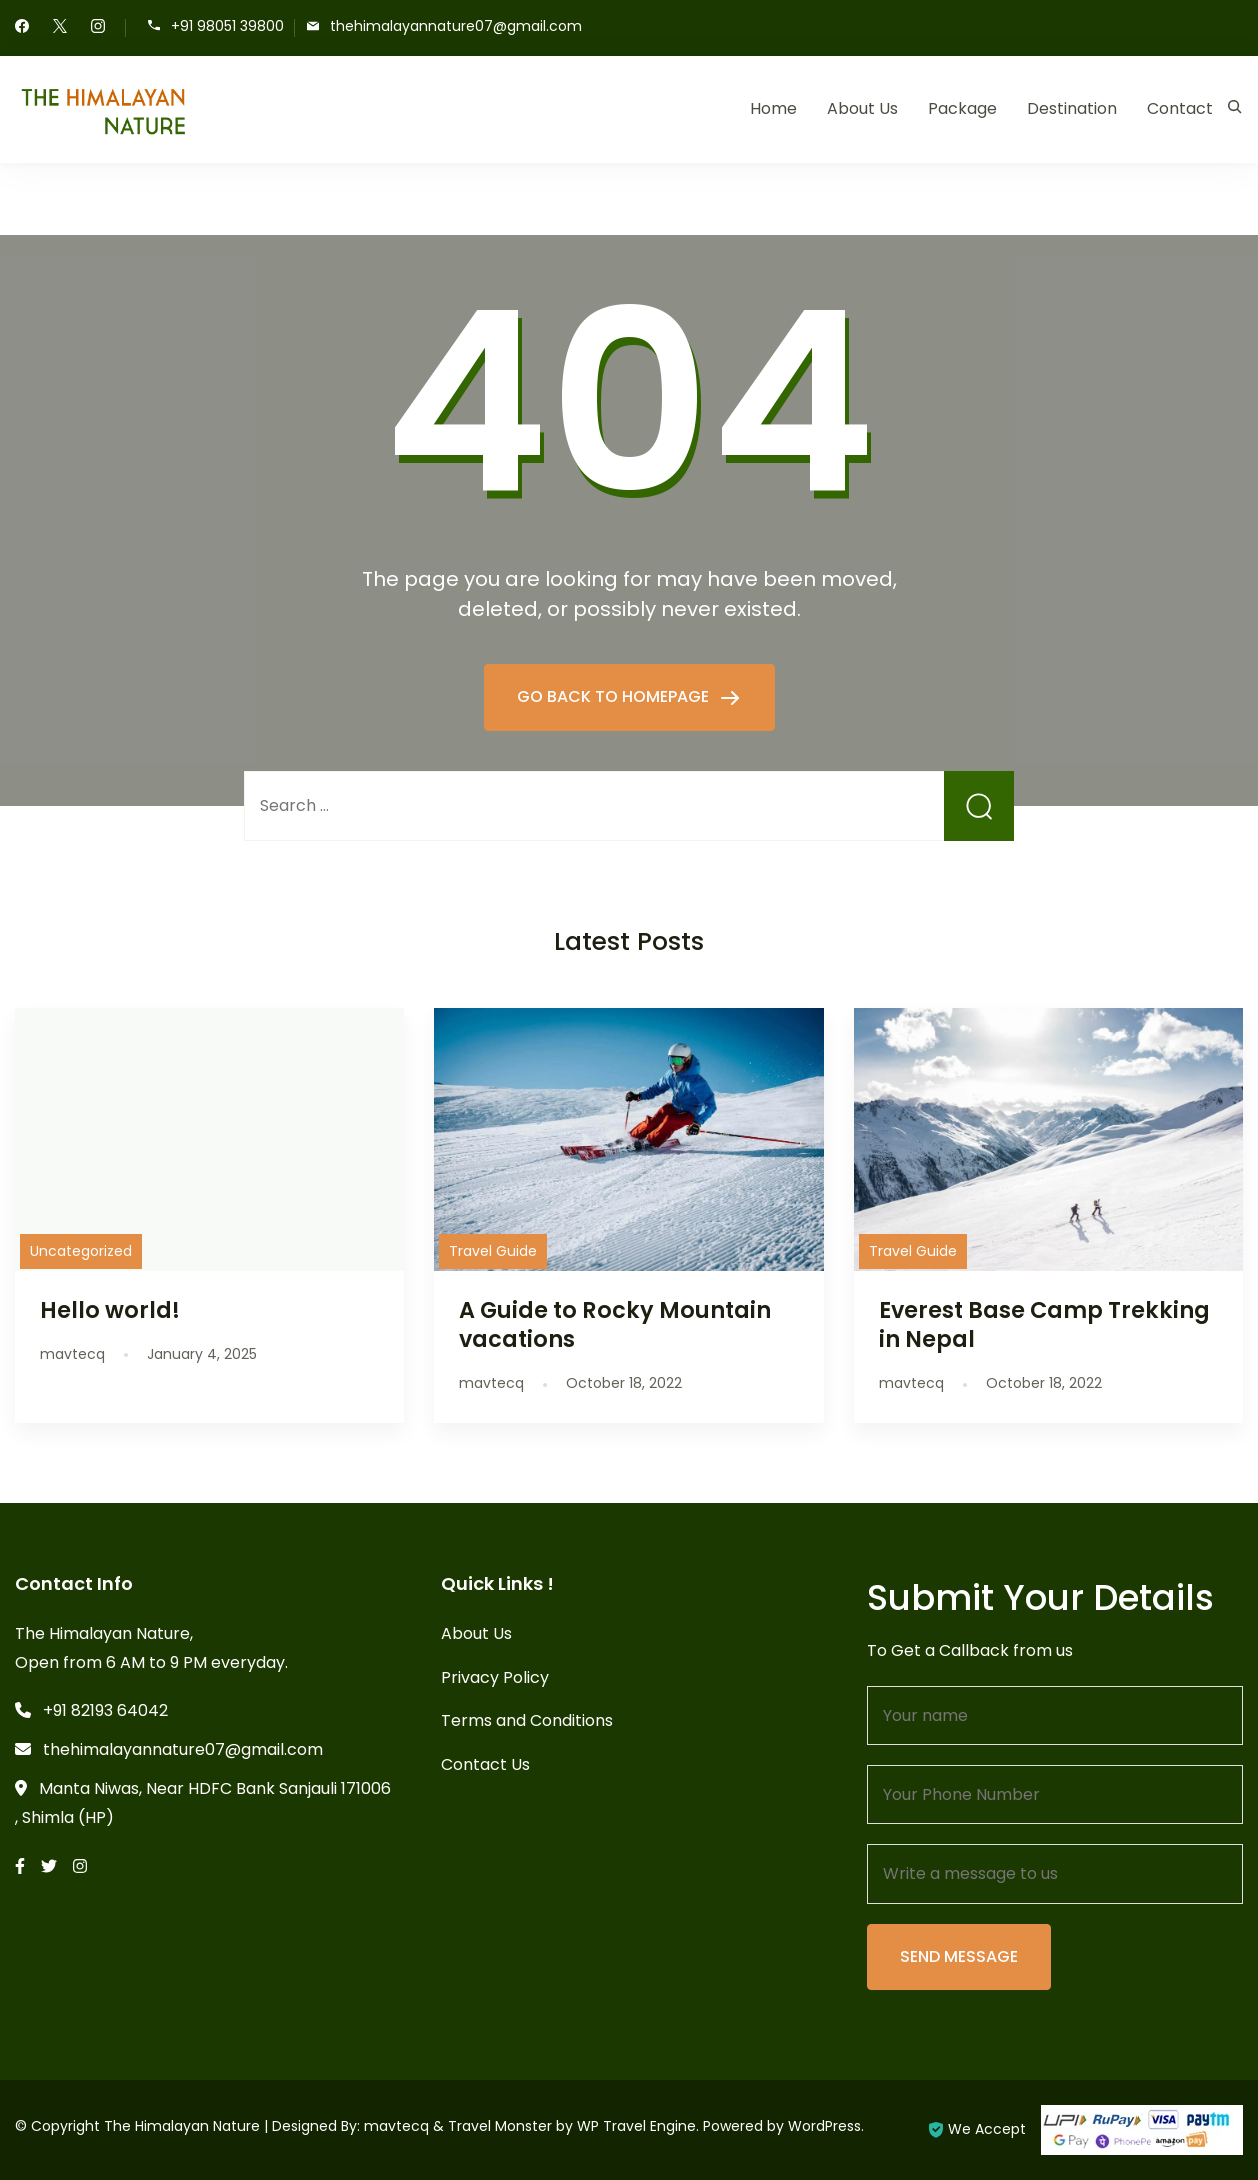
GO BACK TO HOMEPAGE (615, 696)
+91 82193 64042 (105, 1710)
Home (773, 108)
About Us (862, 108)
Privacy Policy (495, 1677)
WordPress (824, 2126)
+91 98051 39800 (227, 26)
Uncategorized (81, 1251)
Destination (1072, 108)
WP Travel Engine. (638, 2126)
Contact (1180, 108)
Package (962, 108)
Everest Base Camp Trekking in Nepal (1044, 1324)
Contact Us (485, 1764)
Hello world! (110, 1310)
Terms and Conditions (527, 1720)
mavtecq (396, 2126)
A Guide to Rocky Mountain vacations (615, 1324)
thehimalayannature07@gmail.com (456, 26)
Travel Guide (493, 1251)
